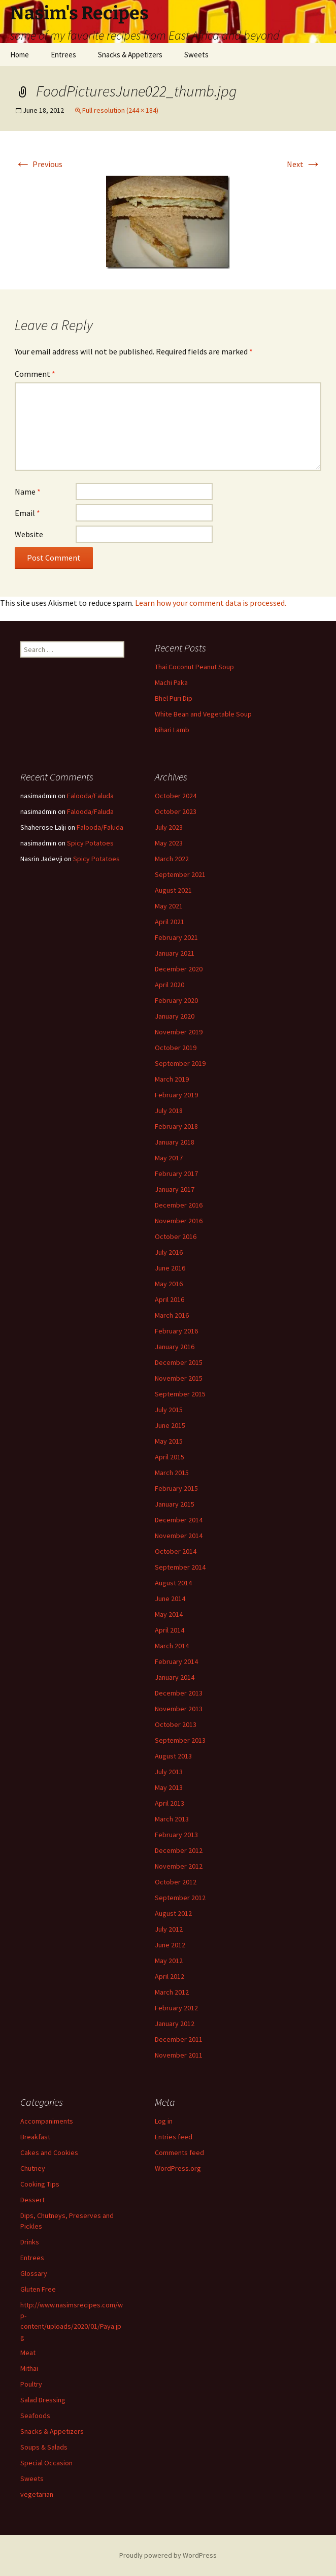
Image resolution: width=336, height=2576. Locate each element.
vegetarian (36, 2494)
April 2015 (169, 1456)
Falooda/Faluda (90, 795)
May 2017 (169, 1157)
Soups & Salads (44, 2447)
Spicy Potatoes (90, 842)
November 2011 (179, 2055)
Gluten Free (38, 2289)
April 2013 (169, 1803)
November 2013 (179, 1708)
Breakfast (35, 2136)
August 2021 (173, 890)
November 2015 (179, 1378)
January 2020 (174, 1016)
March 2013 (172, 1818)
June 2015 (170, 1425)
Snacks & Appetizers (130, 54)
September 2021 (180, 874)
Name (28, 491)
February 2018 (176, 1126)
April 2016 (169, 1299)
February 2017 (176, 1173)
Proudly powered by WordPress (168, 2555)
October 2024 (175, 795)
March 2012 (172, 1992)
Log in (164, 2121)
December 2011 (179, 2039)
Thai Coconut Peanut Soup (194, 666)
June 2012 (170, 1944)
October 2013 (175, 1724)
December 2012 (179, 1850)
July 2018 (169, 1110)
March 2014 (172, 1645)
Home (19, 54)
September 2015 (180, 1393)
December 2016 (179, 1205)
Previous (38, 164)
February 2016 (176, 1330)
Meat (28, 2352)
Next (304, 164)
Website (29, 534)
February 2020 (176, 1000)
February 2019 (176, 1094)
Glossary (33, 2273)
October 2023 (175, 811)
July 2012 (169, 1929)
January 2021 (174, 953)
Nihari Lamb (172, 729)
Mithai (29, 2368)
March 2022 (172, 858)
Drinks (29, 2241)
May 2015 (169, 1441)
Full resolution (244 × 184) (120, 110)
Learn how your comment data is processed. (210, 603)
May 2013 (169, 1787)
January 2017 (174, 1189)
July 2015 (169, 1409)
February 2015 (176, 1488)
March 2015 (172, 1472)
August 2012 (173, 1913)
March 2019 (172, 1079)
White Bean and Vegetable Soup (203, 714)
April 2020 (169, 984)
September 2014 (180, 1567)
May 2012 (169, 1960)
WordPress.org (178, 2168)
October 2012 (175, 1881)
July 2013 (169, 1771)
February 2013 (176, 1834)
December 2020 (179, 968)
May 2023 (169, 842)
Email (27, 513)
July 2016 (169, 1252)
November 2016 (179, 1220)
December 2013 (179, 1693)
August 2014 (173, 1582)
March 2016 (172, 1315)
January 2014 (174, 1677)
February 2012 (176, 2007)
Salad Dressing (42, 2399)
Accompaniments (46, 2121)
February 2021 (176, 937)
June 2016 (170, 1268)
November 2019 (179, 1031)
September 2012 (180, 1897)
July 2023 (169, 827)
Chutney (32, 2168)
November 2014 (179, 1535)
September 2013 (180, 1740)
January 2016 (174, 1346)
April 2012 (169, 1976)
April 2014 (169, 1630)
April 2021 (169, 921)
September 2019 (180, 1063)
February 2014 (176, 1661)
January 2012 (174, 2023)
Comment (35, 374)
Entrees (63, 54)
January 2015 (174, 1504)
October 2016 (175, 1236)
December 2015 (179, 1362)
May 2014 (169, 1614)
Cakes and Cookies (49, 2152)
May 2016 (169, 1283)
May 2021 (169, 905)
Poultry (31, 2384)
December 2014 (179, 1519)
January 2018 (174, 1142)
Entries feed (173, 2136)
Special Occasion (46, 2462)
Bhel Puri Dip (173, 698)
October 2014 (175, 1551)
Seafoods (35, 2415)
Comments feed (179, 2152)
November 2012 (179, 1866)
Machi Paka (171, 682)
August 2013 (173, 1755)
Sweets (196, 54)
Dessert (32, 2199)
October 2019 (175, 1047)
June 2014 (170, 1598)
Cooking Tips (39, 2184)
